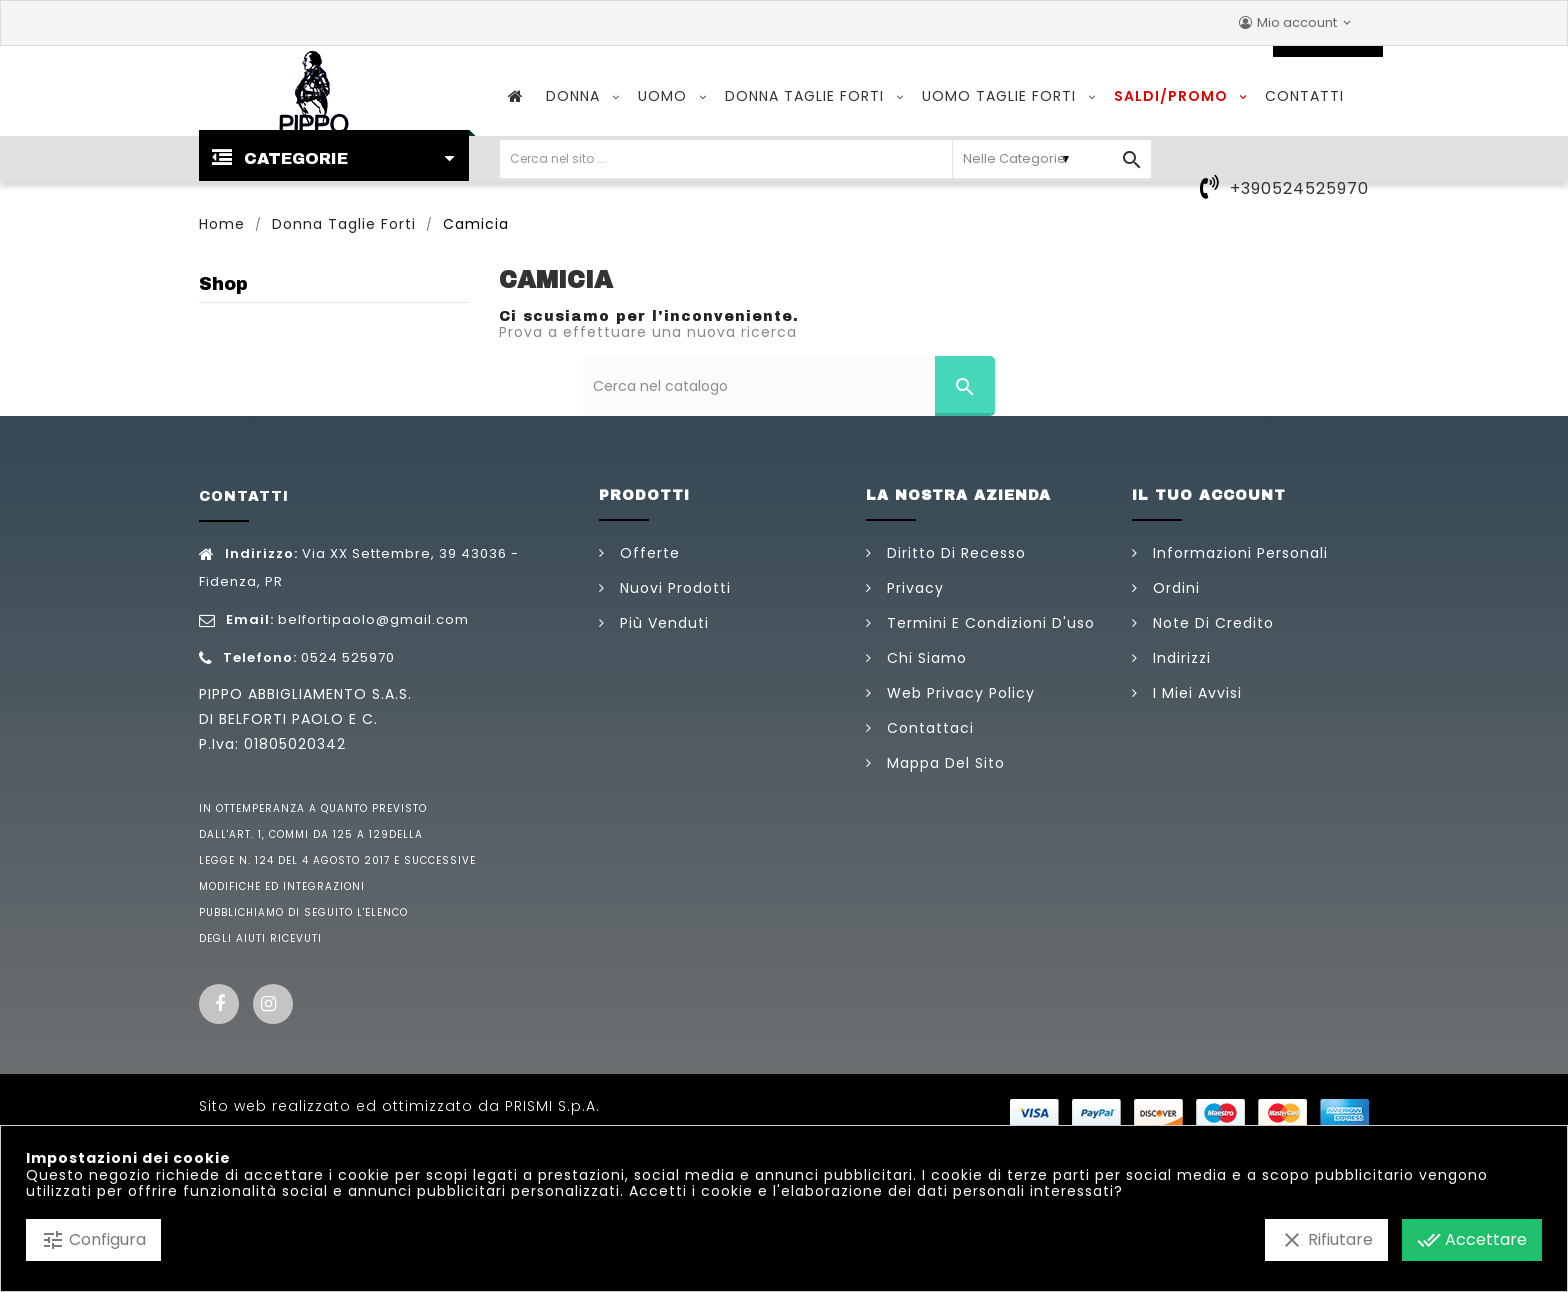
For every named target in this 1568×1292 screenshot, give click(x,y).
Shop (223, 284)
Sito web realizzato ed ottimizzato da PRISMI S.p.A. (399, 1106)
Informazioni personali (1238, 553)
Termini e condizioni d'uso (988, 623)
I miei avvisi (1195, 693)
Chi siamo (924, 658)
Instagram (273, 1004)
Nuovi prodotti (673, 588)
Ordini (1174, 588)
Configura (93, 1240)
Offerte (647, 553)
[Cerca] (789, 386)
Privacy (913, 588)
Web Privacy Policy (958, 693)
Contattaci (928, 728)
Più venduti (662, 623)
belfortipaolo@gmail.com (373, 619)
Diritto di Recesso (954, 553)
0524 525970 (348, 657)
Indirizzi (1179, 658)
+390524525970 (1299, 188)
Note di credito (1211, 623)
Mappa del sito (943, 763)
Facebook (219, 1004)
